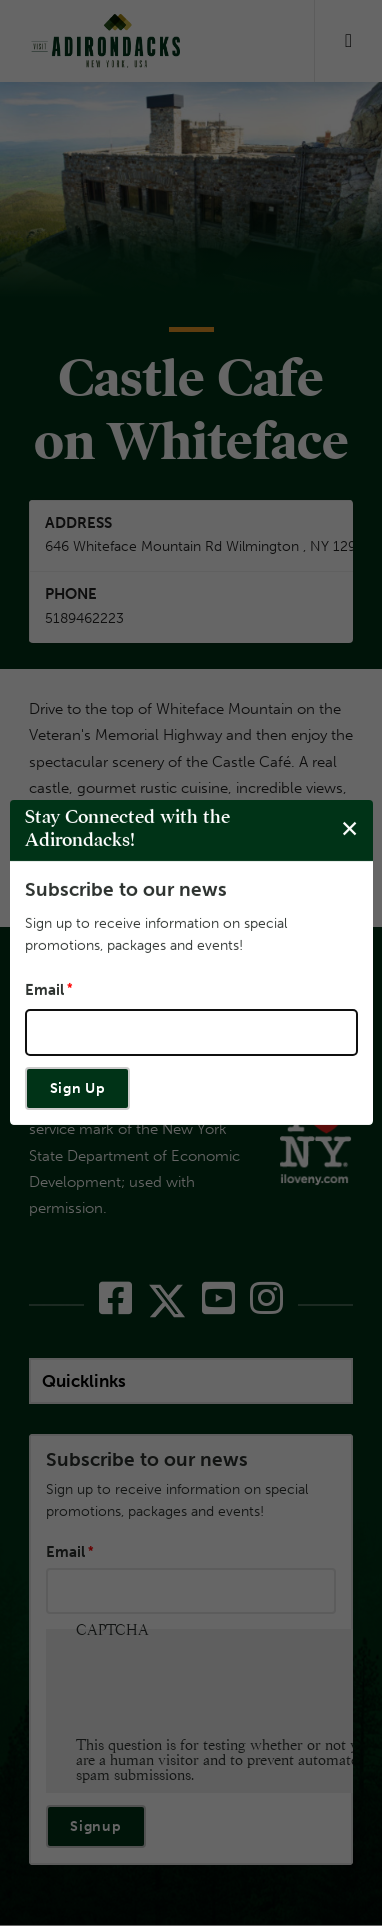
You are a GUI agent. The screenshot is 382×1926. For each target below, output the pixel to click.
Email (44, 990)
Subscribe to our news (126, 889)
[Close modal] (349, 829)
